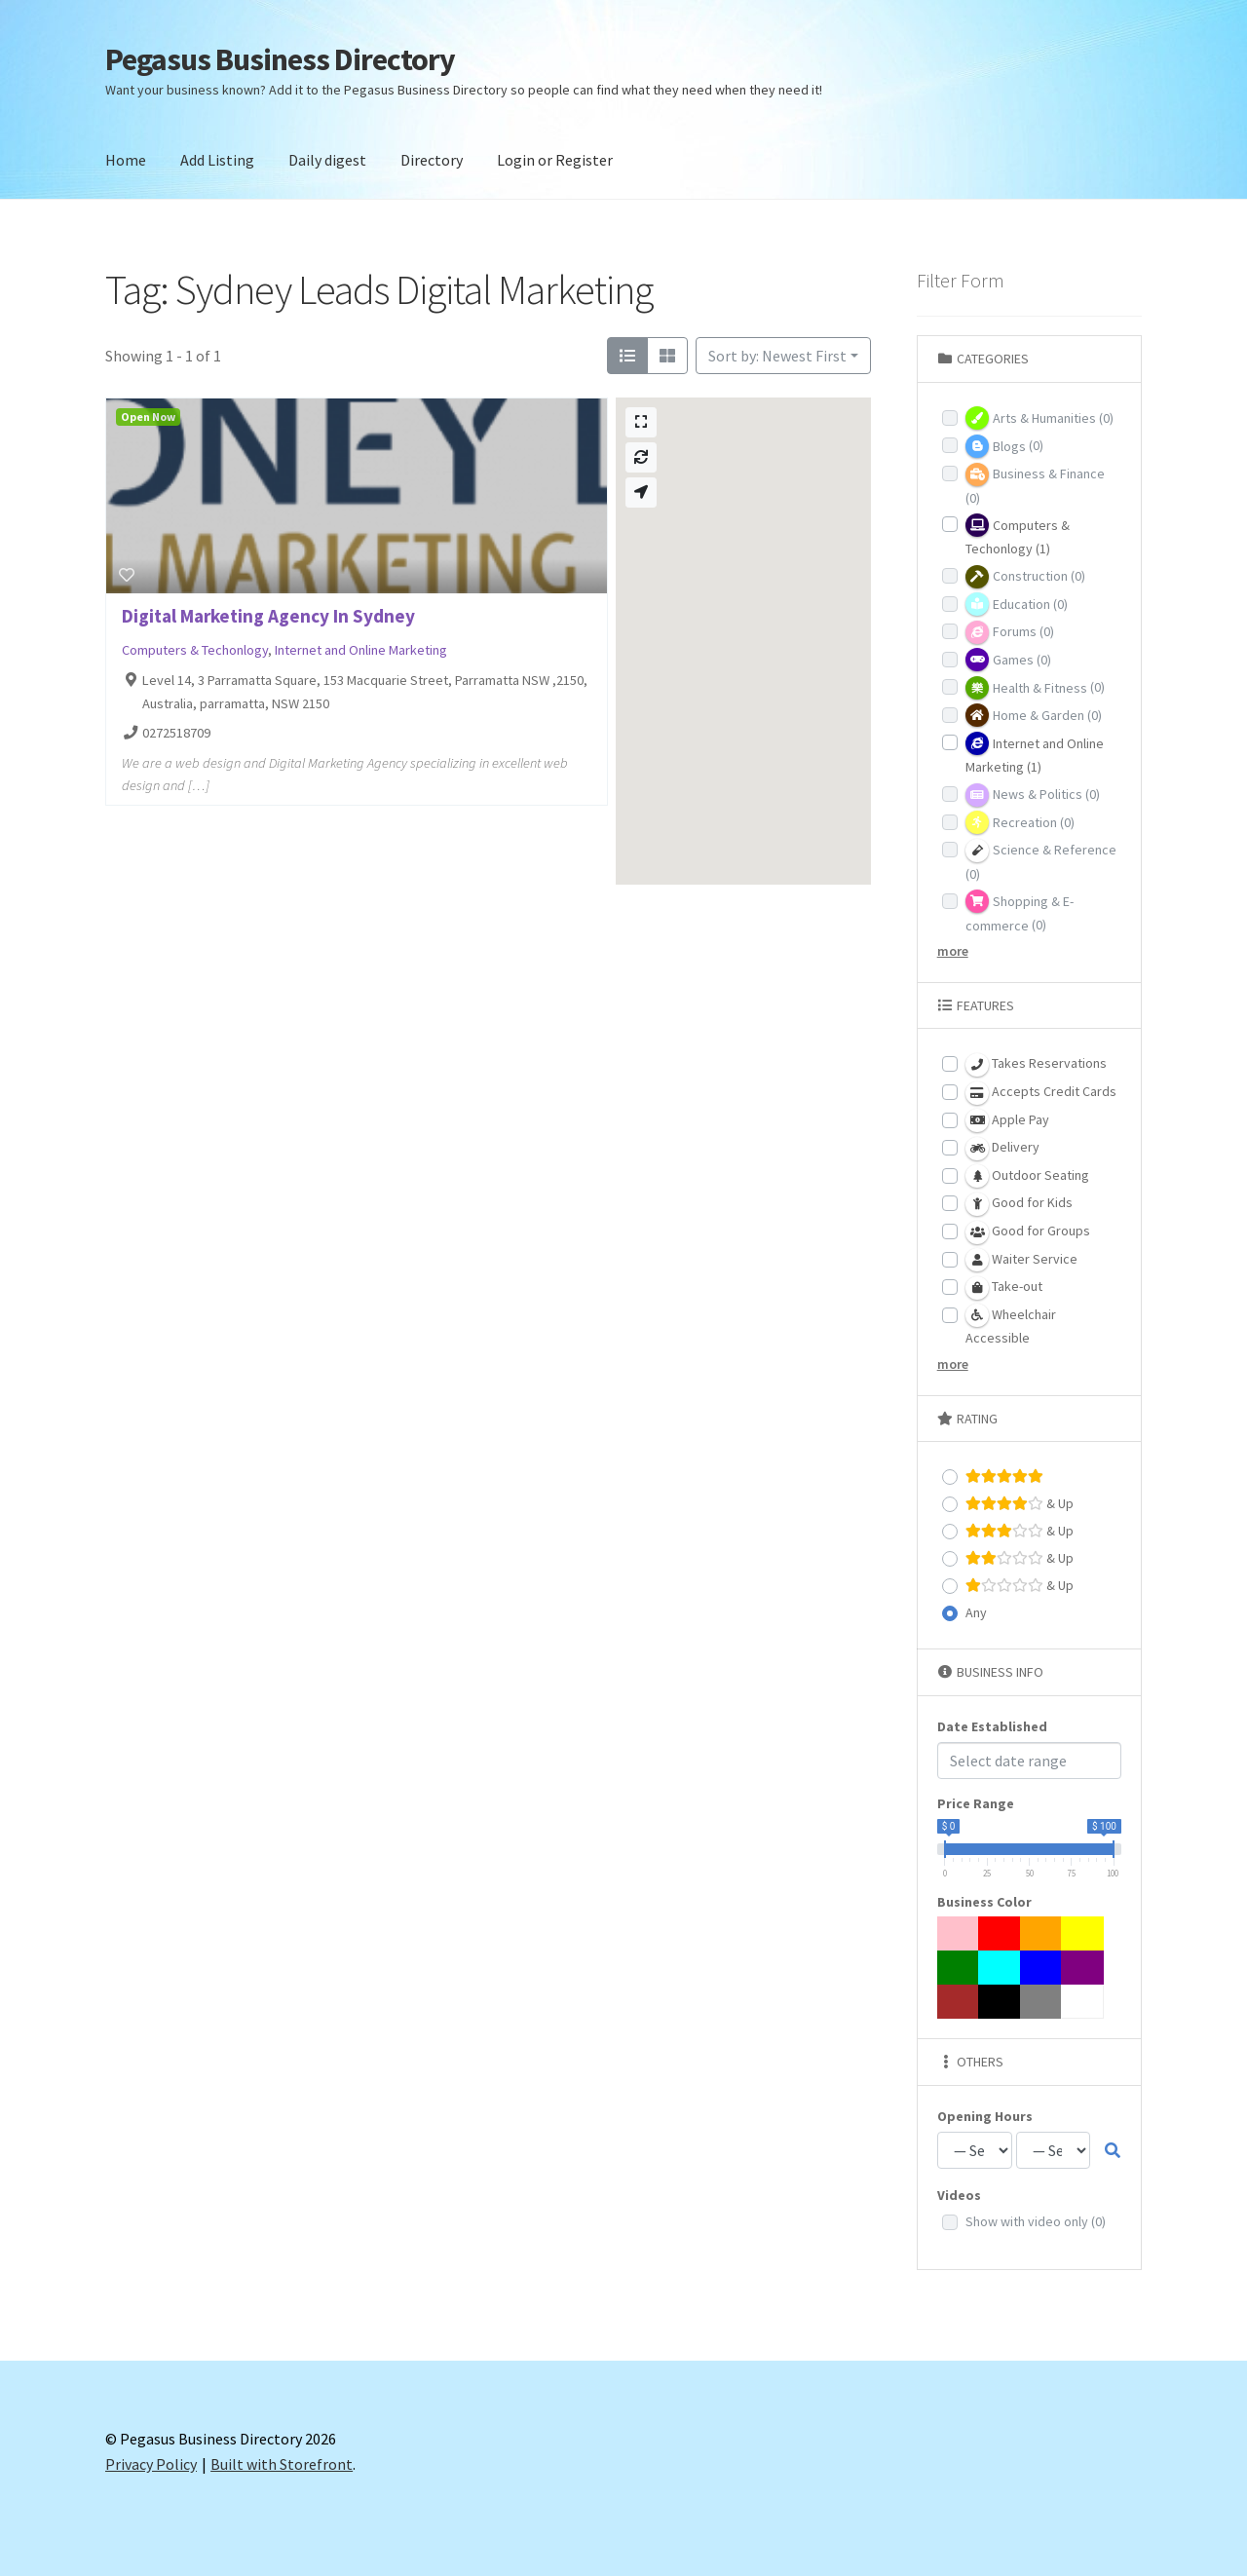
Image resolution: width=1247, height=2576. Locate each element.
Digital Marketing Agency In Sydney (268, 615)
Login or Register (555, 160)
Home (125, 160)
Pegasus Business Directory (280, 59)
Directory (431, 160)
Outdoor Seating (1027, 1176)
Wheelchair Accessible (1010, 1325)
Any (976, 1612)
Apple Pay (1007, 1120)
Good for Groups (1027, 1232)
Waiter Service (1021, 1259)
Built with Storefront (281, 2464)
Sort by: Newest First (777, 355)
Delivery (1002, 1148)
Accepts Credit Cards (1040, 1093)
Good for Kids (1019, 1204)
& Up (1019, 1504)
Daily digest (327, 160)
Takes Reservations (1036, 1065)
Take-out (1003, 1288)
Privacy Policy (151, 2464)
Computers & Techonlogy (195, 650)
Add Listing (217, 160)
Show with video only (1035, 2221)
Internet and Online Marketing (361, 650)
